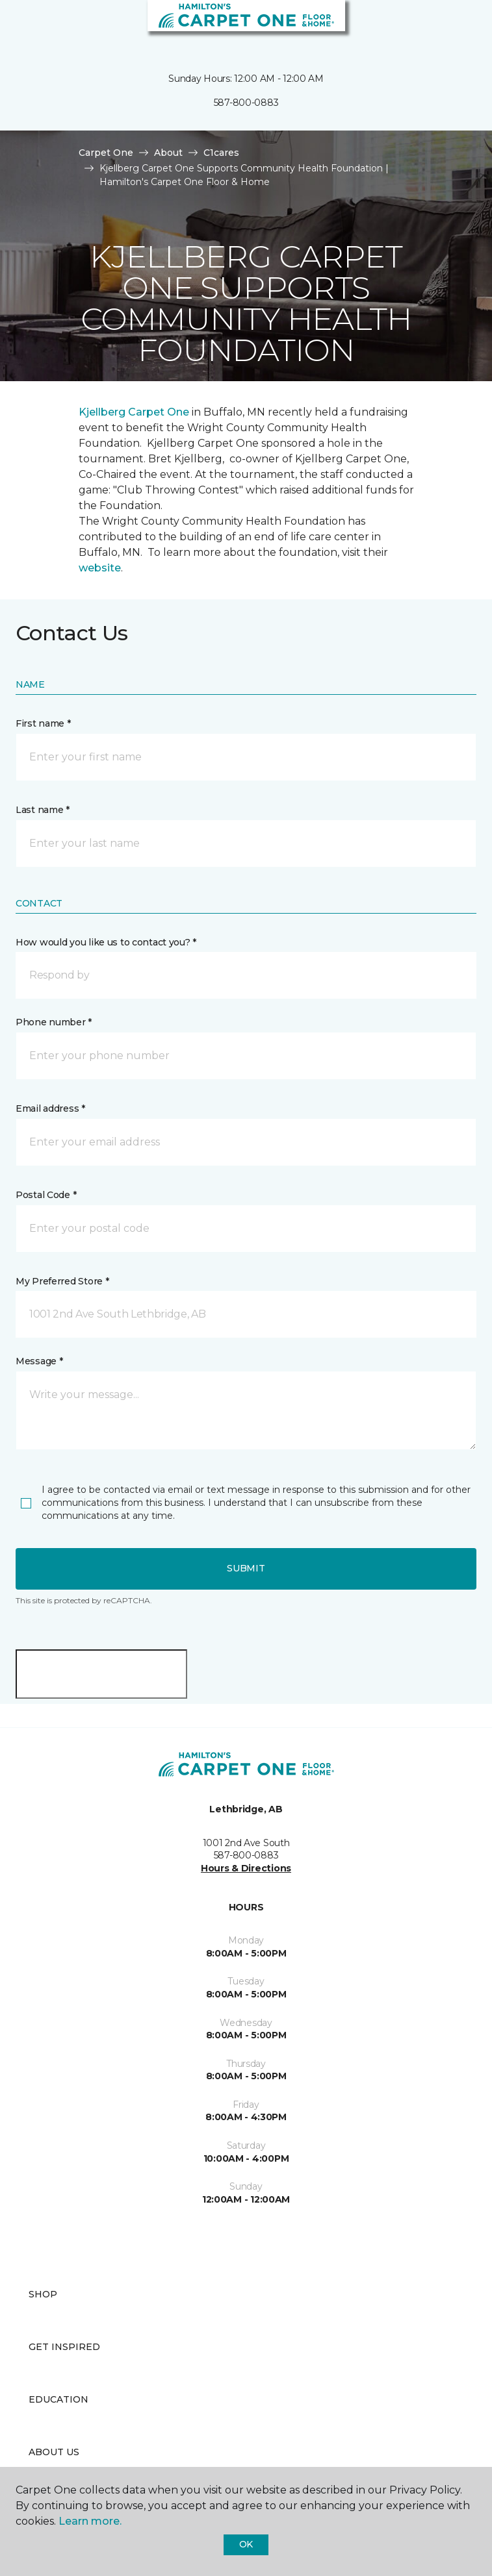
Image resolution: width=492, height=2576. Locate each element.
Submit (246, 1568)
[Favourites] (458, 26)
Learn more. (90, 2521)
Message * (39, 1361)
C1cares (221, 152)
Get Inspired (64, 2347)
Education (58, 2399)
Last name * (43, 809)
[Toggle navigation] (18, 26)
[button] (442, 26)
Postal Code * (46, 1194)
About (168, 152)
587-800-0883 (246, 102)
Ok (246, 2544)
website (100, 568)
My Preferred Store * (62, 1281)
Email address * (50, 1108)
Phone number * (54, 1022)
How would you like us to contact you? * (106, 942)
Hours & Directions (246, 1868)
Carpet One (106, 152)
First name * (43, 723)
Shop (43, 2294)
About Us (54, 2452)
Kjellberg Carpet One (134, 412)
